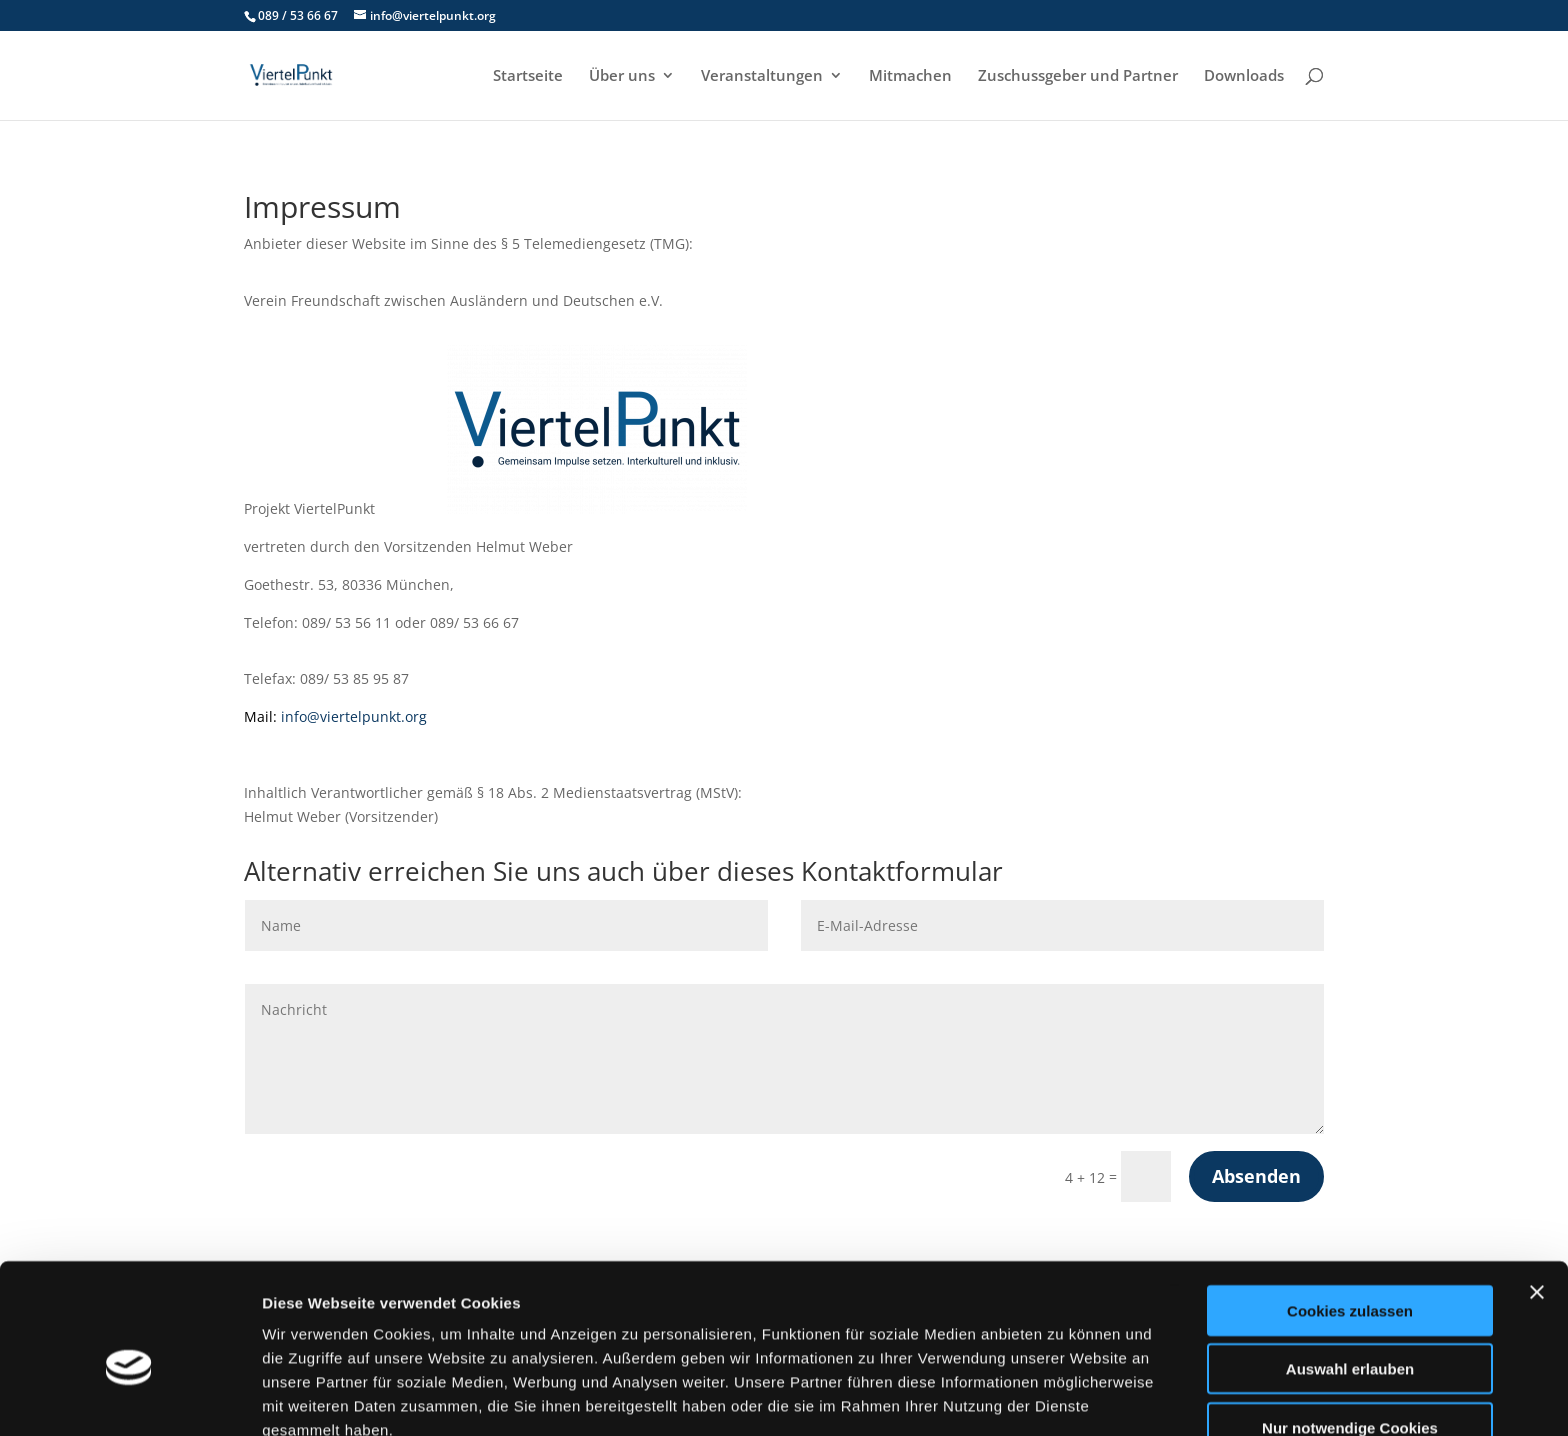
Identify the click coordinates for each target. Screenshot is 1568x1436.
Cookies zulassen (1350, 1212)
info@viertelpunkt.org (354, 716)
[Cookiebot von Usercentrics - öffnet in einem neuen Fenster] (129, 1397)
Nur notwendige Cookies (1350, 1329)
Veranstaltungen (762, 76)
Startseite (528, 76)
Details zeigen (1063, 1396)
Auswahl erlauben (1350, 1271)
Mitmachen (910, 76)
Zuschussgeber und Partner (1078, 76)
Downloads (1244, 76)
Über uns (622, 76)
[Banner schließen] (1537, 1194)
